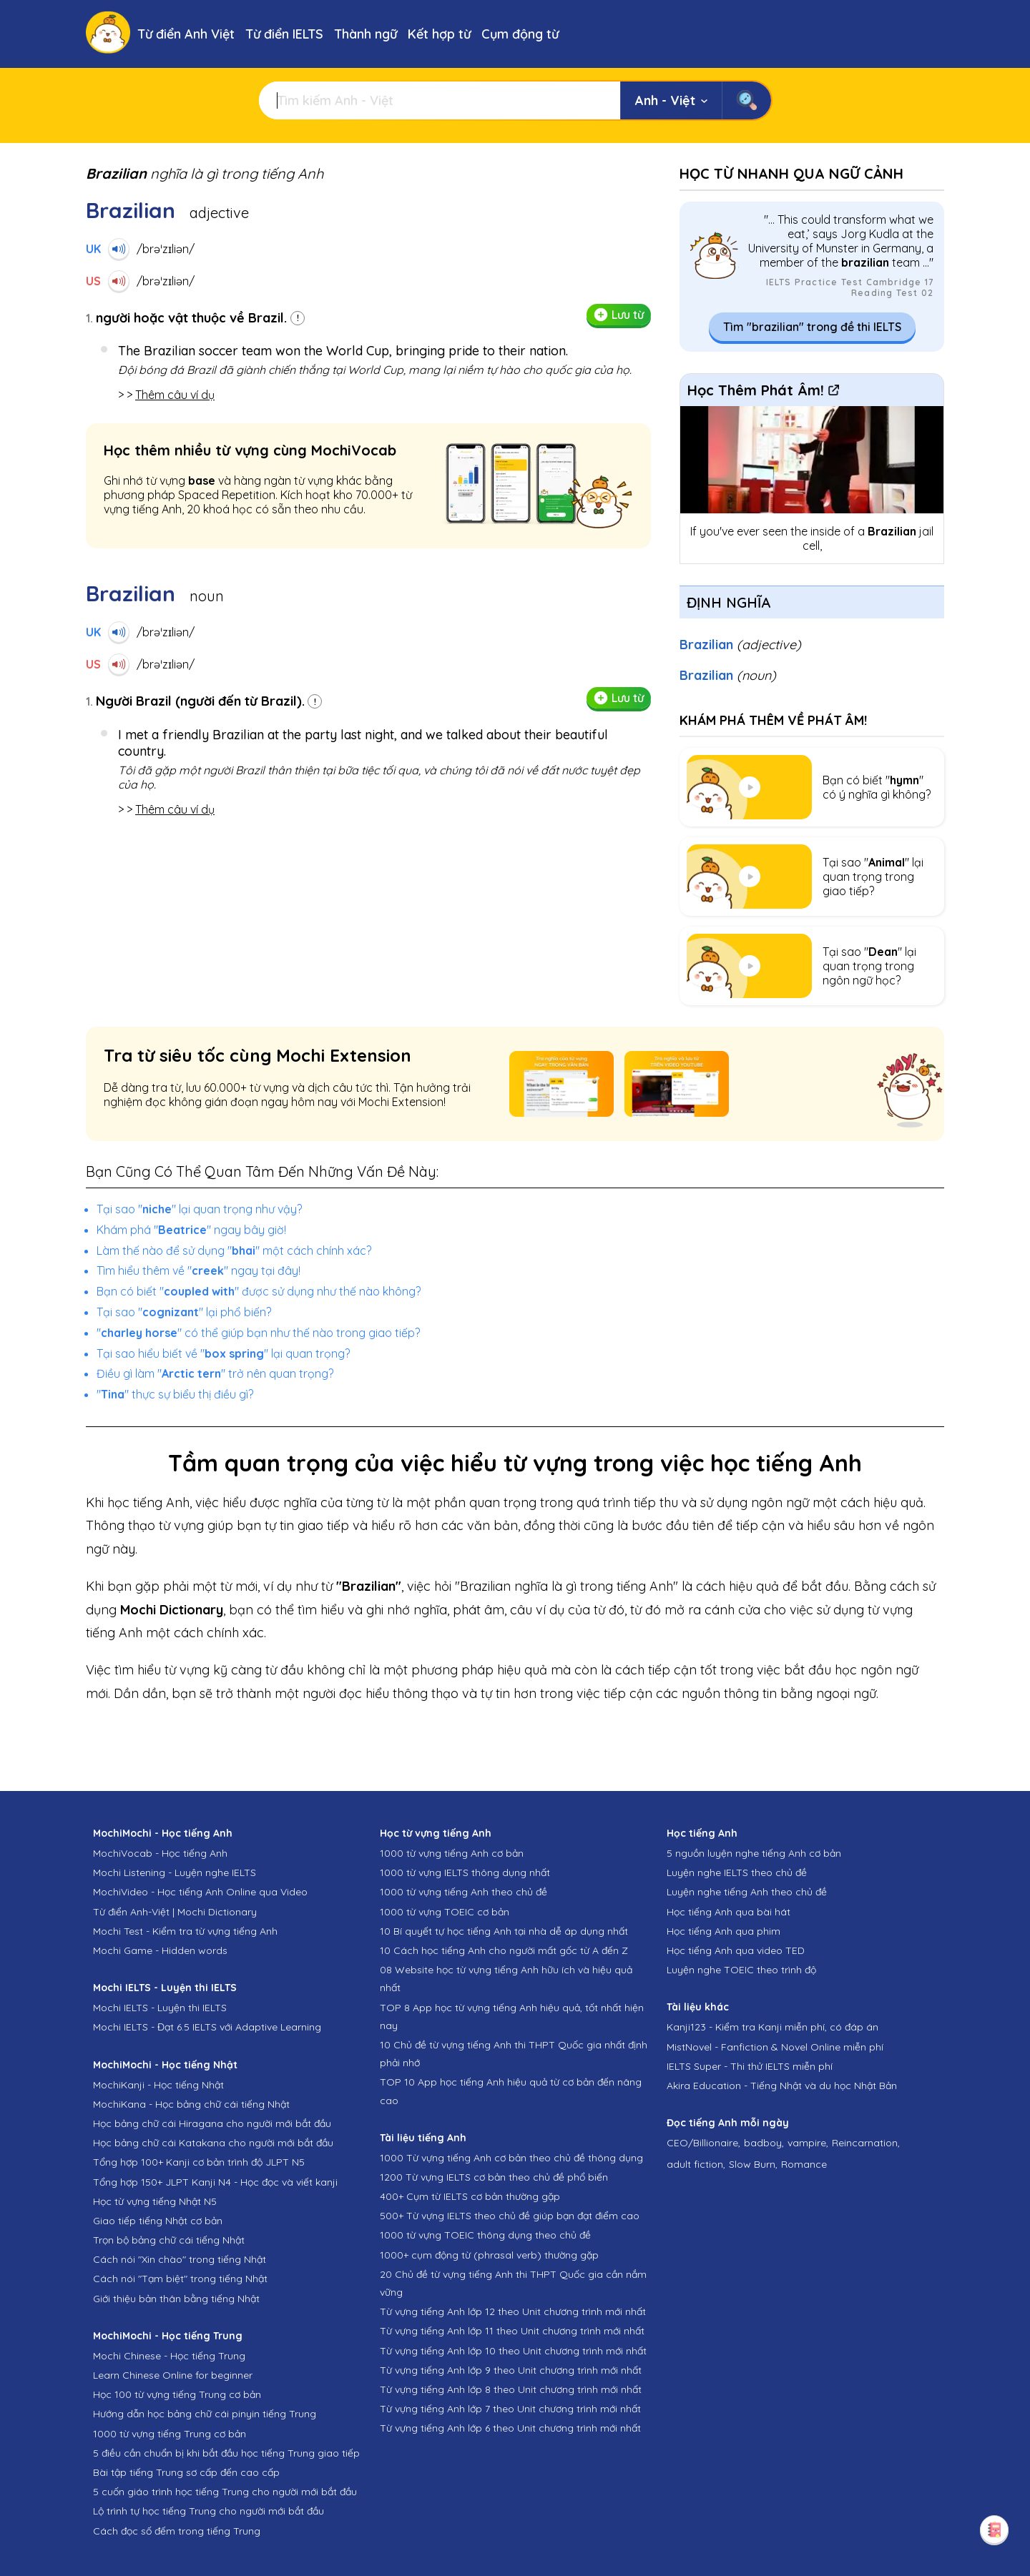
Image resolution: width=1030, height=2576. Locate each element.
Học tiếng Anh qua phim (723, 1931)
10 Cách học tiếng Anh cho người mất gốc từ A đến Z (504, 1950)
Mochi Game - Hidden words (160, 1950)
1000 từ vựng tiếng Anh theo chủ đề (463, 1891)
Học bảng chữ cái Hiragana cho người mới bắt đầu (212, 2123)
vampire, (808, 2142)
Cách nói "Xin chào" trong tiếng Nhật (179, 2259)
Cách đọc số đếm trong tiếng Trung (176, 2531)
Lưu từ (619, 314)
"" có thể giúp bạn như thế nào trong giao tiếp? (258, 1333)
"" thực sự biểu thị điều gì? (175, 1394)
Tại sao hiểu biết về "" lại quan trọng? (223, 1353)
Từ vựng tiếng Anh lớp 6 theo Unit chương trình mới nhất (510, 2428)
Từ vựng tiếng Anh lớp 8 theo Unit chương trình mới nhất (511, 2389)
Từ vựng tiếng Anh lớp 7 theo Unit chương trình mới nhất (510, 2408)
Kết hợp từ (439, 34)
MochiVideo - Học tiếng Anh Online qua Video (200, 1891)
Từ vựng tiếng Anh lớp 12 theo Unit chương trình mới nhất (513, 2311)
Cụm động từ (520, 34)
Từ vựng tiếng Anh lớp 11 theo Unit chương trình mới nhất (512, 2330)
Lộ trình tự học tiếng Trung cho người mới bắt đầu (208, 2511)
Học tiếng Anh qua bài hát (728, 1911)
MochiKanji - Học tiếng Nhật (158, 2084)
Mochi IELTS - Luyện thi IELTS (160, 2007)
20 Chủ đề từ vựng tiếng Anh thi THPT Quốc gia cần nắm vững (513, 2283)
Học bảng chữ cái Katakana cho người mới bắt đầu (213, 2142)
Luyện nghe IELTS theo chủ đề (737, 1872)
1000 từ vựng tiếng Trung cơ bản (169, 2433)
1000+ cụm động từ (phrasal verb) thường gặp (489, 2255)
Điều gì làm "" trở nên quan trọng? (215, 1373)
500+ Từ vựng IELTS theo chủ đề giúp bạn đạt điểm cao (509, 2215)
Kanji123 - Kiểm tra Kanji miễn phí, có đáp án (772, 2026)
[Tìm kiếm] (439, 100)
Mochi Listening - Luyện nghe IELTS (174, 1872)
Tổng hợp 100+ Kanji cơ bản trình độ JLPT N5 (199, 2162)
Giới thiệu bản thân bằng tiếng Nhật (176, 2298)
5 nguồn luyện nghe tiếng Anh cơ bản (754, 1853)
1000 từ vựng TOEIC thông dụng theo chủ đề (485, 2235)
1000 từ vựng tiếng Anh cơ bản (452, 1853)
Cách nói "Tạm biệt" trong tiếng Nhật (180, 2278)
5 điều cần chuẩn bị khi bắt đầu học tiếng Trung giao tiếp (226, 2453)
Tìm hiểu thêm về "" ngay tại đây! (198, 1270)
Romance (804, 2164)
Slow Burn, (753, 2164)
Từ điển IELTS (284, 34)
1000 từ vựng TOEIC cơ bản (444, 1911)
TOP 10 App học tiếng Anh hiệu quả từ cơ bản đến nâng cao (511, 2091)
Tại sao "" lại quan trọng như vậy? (199, 1209)
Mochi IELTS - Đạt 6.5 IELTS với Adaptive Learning (207, 2026)
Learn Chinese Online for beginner (172, 2375)
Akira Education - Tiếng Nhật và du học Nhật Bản (782, 2085)
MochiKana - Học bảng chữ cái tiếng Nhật (191, 2104)
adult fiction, (696, 2164)
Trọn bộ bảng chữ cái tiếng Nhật (169, 2240)
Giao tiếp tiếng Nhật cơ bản (157, 2220)
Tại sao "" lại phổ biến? (184, 1312)
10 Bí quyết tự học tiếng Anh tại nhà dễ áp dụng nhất (504, 1931)
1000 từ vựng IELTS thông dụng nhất (465, 1872)
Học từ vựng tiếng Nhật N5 (155, 2201)
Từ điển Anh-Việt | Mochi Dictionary (175, 1911)
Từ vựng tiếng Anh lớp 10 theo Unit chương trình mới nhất (513, 2350)
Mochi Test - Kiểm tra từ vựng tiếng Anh (185, 1931)
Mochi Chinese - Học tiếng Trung (169, 2355)
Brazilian (740, 644)
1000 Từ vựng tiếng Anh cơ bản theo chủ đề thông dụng (511, 2157)
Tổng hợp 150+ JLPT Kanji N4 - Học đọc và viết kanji (215, 2182)
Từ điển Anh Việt (186, 34)
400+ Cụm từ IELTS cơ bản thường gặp (470, 2196)
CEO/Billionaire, (703, 2142)
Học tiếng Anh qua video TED (736, 1950)
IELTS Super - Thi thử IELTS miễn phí (750, 2066)
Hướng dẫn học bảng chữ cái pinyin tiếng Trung (204, 2413)
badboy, (764, 2142)
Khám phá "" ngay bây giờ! (191, 1230)
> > (166, 395)
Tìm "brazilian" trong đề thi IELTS (812, 327)
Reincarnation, (866, 2142)
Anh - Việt (671, 100)
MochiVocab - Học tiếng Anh (160, 1853)
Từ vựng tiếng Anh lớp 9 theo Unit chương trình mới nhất (511, 2370)
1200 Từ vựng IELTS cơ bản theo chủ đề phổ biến (494, 2177)
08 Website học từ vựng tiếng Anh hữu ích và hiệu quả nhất (506, 1978)
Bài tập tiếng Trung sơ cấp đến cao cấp (186, 2472)
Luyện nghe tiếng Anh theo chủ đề (747, 1891)
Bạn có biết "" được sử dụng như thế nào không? (259, 1291)
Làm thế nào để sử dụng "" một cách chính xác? (234, 1250)
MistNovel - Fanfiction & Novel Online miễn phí (775, 2046)
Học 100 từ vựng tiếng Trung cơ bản (177, 2394)
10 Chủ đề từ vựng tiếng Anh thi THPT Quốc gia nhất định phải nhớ (513, 2053)
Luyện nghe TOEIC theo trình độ (741, 1969)
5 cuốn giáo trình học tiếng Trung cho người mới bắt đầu (225, 2491)
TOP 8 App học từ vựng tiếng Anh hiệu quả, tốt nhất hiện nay (512, 2016)
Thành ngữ (365, 34)
